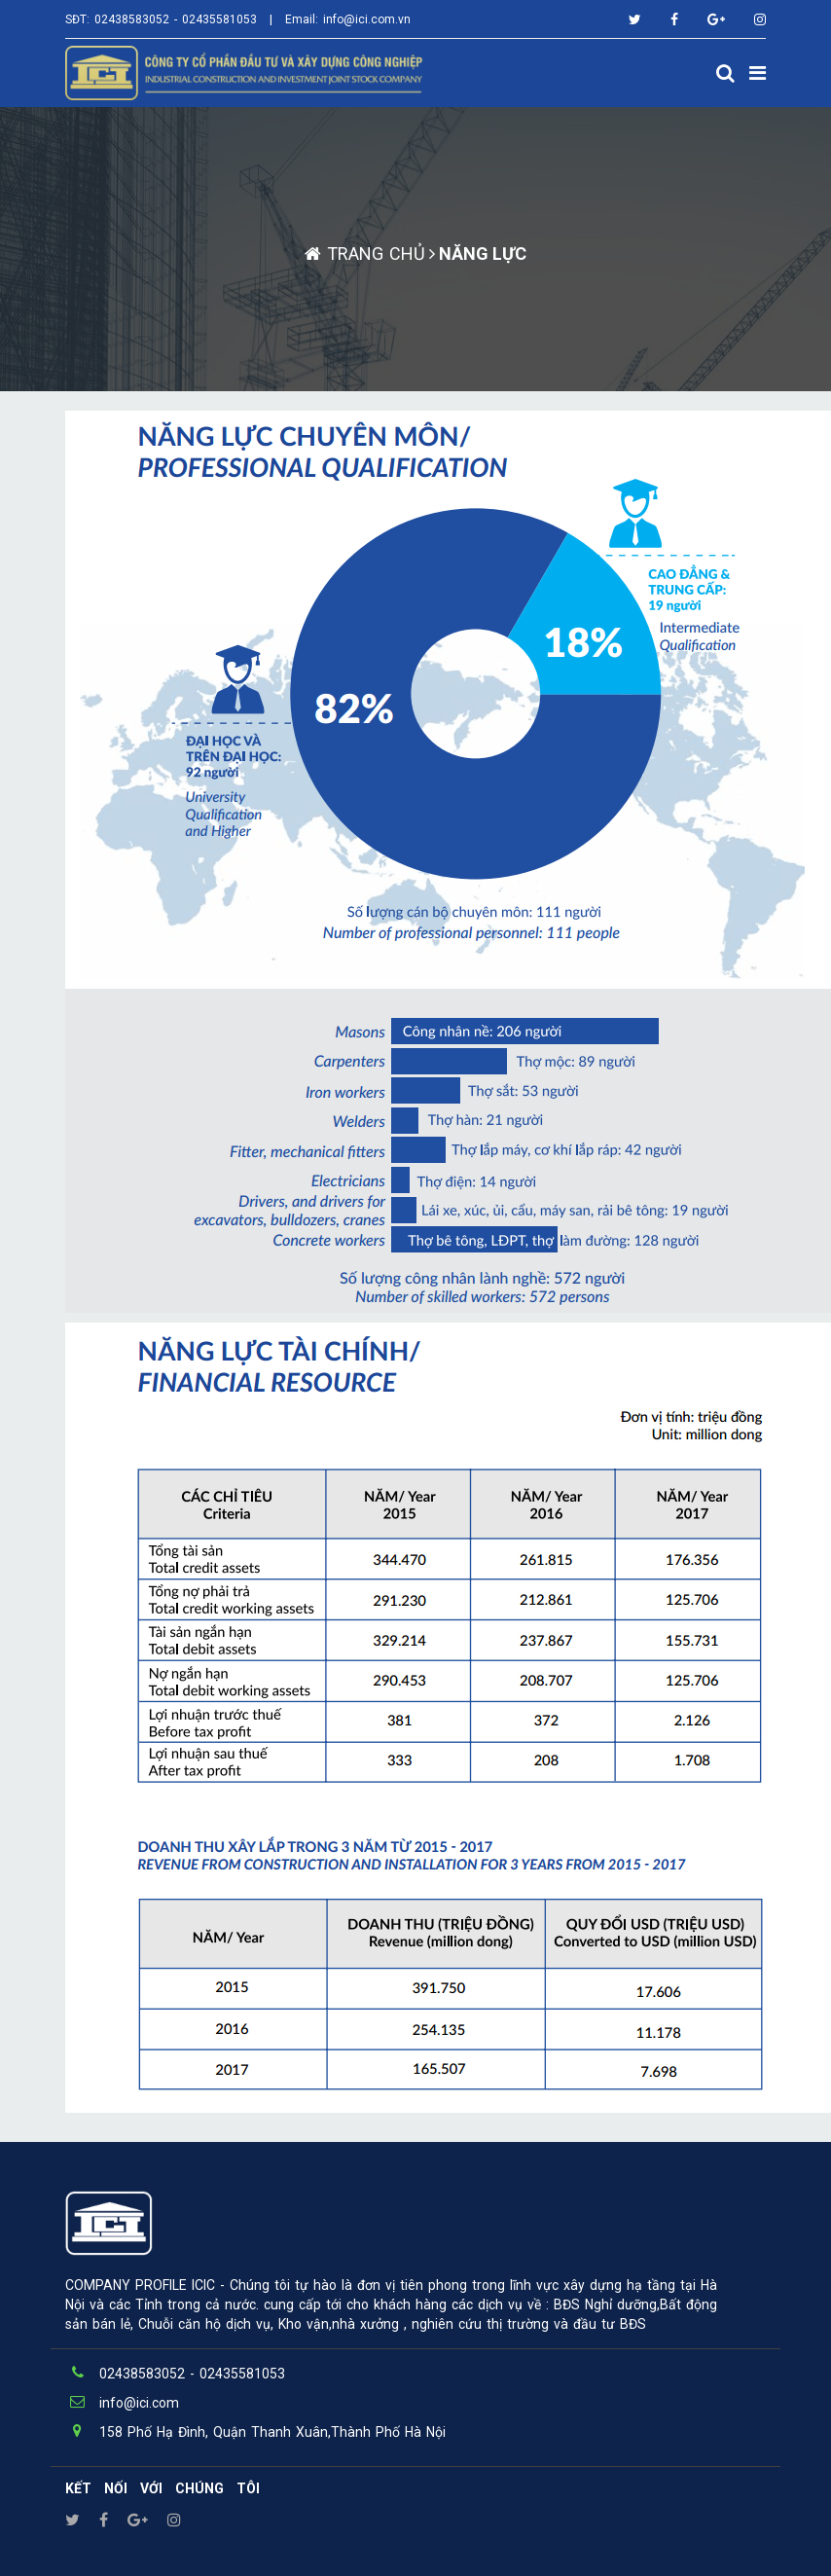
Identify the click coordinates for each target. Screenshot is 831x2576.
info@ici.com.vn (367, 19)
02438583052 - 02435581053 (175, 19)
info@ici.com (139, 2403)
